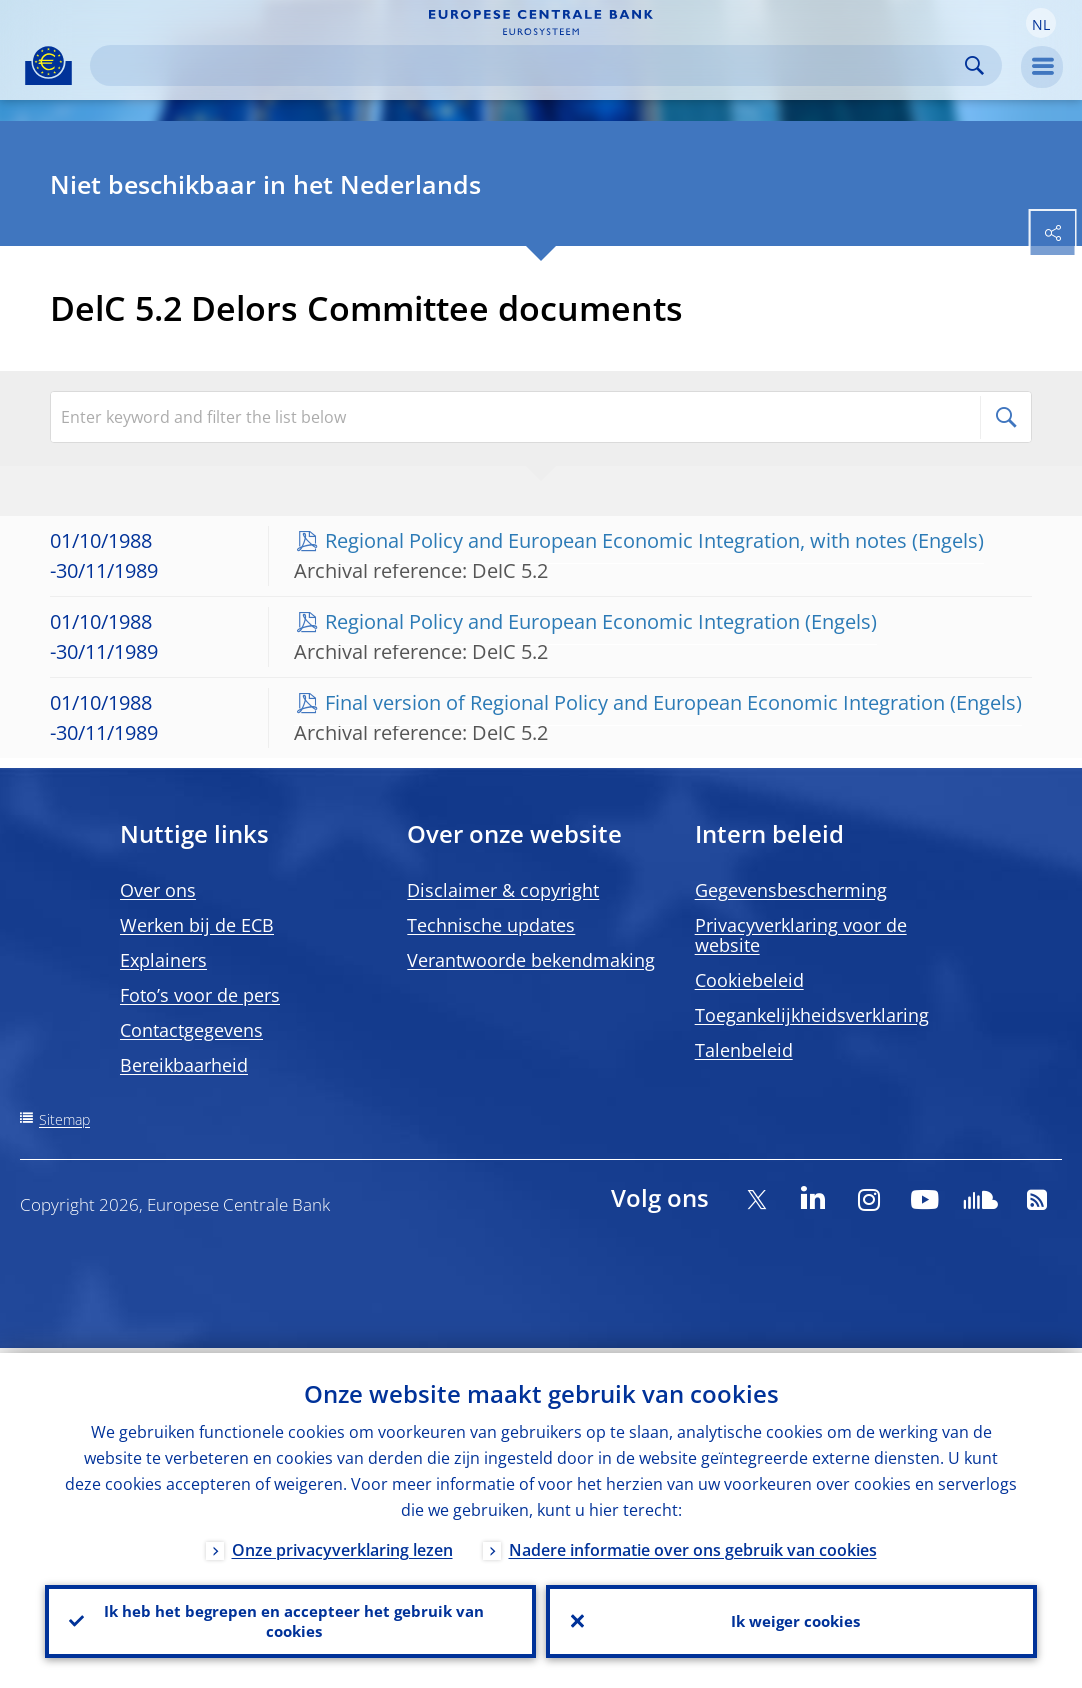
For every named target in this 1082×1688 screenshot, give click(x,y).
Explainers (163, 960)
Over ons (158, 890)
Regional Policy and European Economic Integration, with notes (616, 540)
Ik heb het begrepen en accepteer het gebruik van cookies (290, 1619)
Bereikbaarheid (184, 1065)
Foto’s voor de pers (200, 995)
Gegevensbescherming (791, 890)
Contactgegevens (191, 1030)
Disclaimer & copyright (503, 890)
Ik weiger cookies (792, 1619)
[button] (1041, 23)
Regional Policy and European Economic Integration (562, 621)
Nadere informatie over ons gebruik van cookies (693, 1545)
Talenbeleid (744, 1050)
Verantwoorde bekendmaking (531, 960)
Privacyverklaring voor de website (801, 935)
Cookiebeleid (749, 980)
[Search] (530, 65)
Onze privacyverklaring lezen (342, 1545)
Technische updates (491, 925)
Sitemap (64, 1119)
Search (974, 65)
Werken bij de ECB (197, 925)
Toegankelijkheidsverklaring (812, 1015)
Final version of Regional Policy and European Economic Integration (635, 702)
